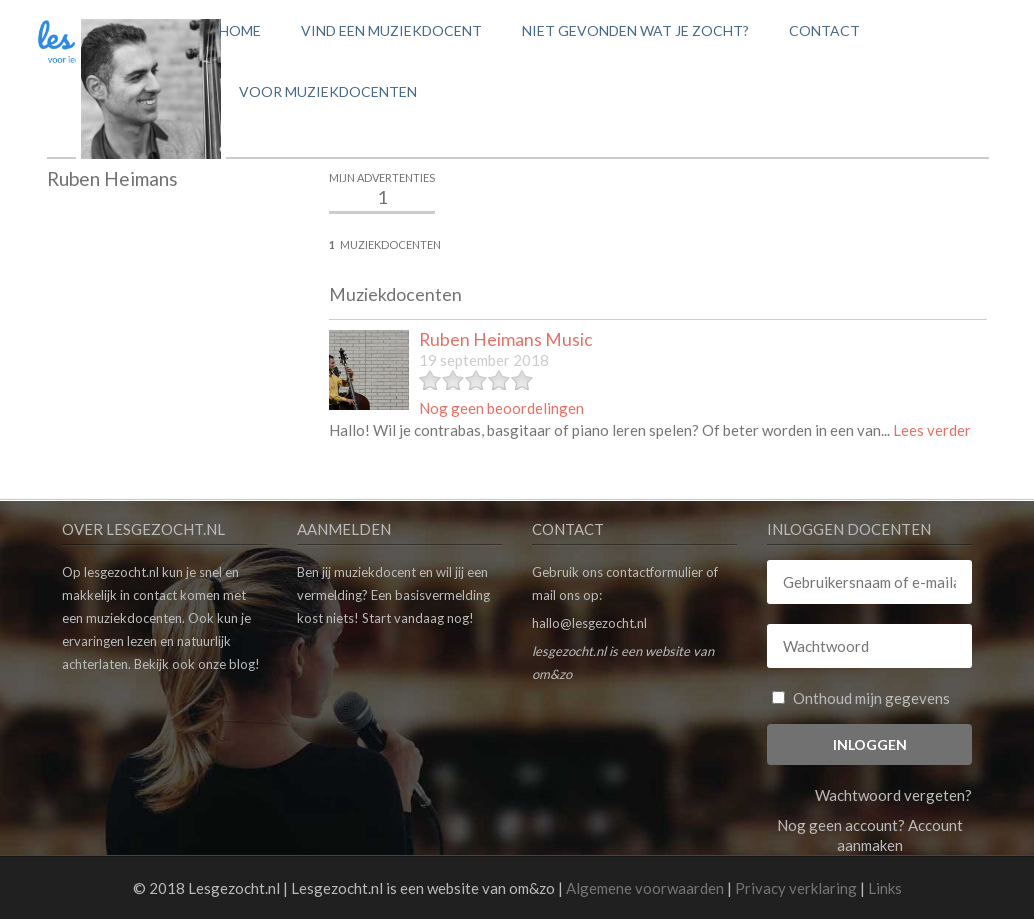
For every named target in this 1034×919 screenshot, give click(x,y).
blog (242, 664)
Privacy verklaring (796, 888)
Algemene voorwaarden (645, 888)
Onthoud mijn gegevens (861, 698)
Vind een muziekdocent (391, 30)
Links (885, 888)
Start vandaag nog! (418, 618)
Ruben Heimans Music (506, 339)
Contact (824, 30)
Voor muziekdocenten (328, 91)
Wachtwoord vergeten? (893, 795)
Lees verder (932, 430)
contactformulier (654, 572)
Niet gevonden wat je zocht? (635, 30)
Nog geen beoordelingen (501, 408)
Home (240, 30)
